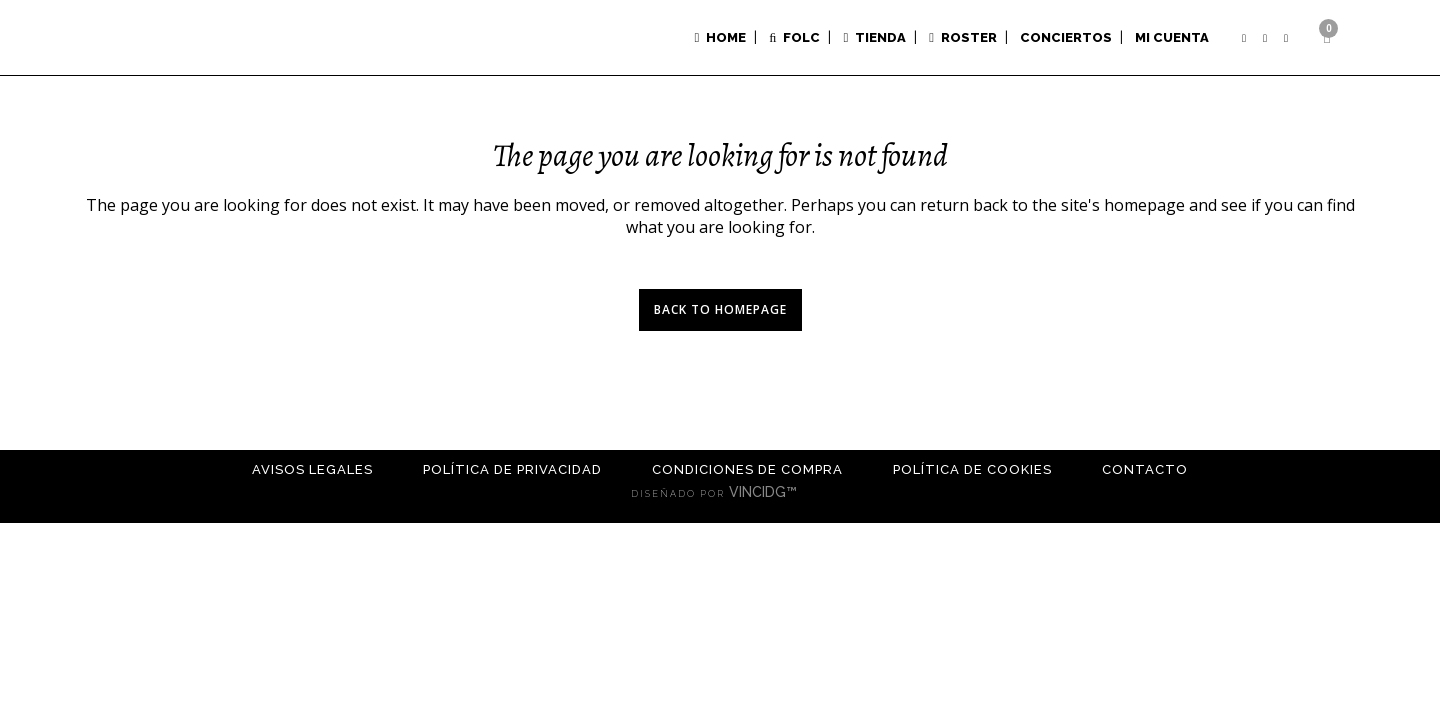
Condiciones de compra (747, 469)
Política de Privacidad (512, 469)
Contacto (1145, 469)
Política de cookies (972, 469)
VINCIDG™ (769, 492)
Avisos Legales (312, 469)
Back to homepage (720, 309)
